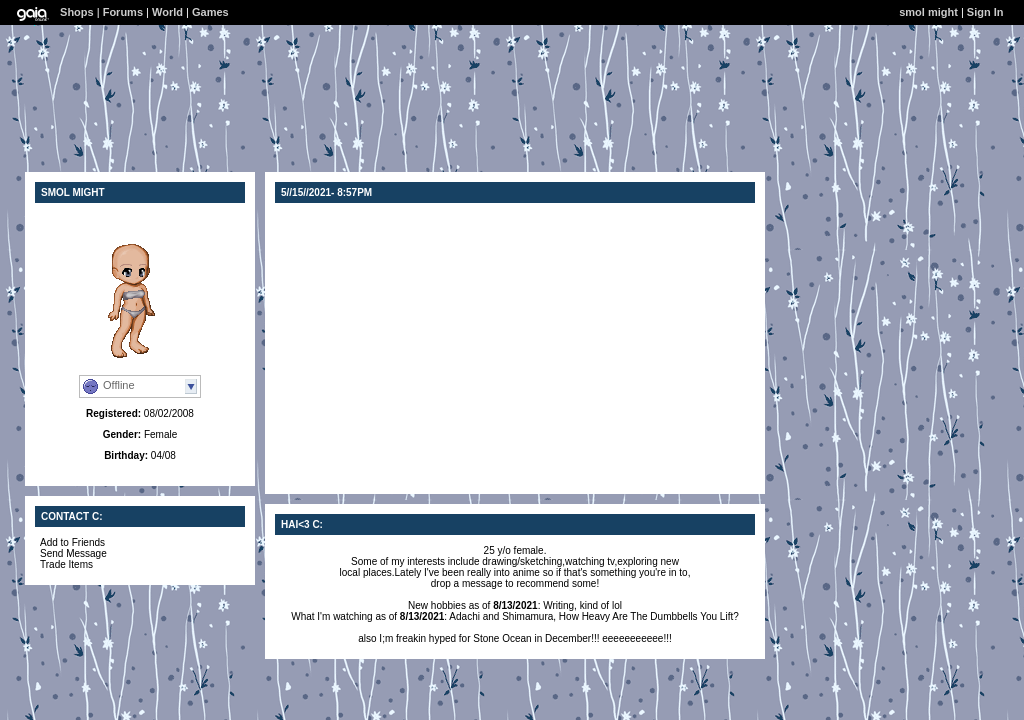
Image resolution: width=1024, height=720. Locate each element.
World (167, 12)
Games (210, 12)
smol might (928, 12)
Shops (77, 12)
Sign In (985, 12)
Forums (123, 12)
